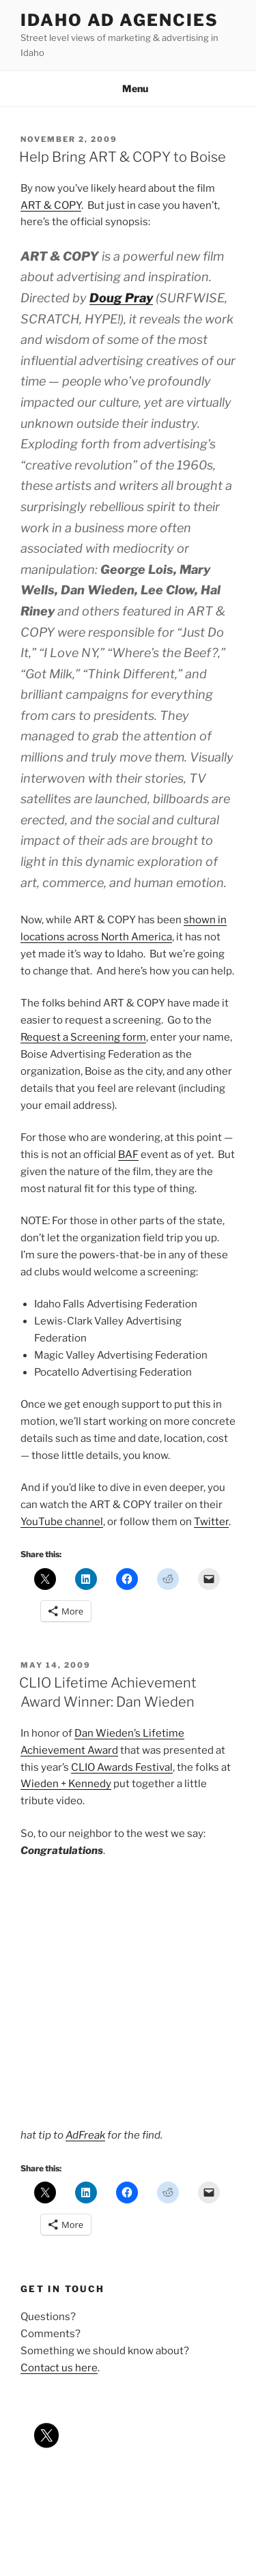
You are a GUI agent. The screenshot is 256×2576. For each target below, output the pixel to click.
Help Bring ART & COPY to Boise (122, 157)
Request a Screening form (83, 1037)
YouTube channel (61, 1522)
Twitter (211, 1522)
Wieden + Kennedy (65, 1784)
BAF (128, 1154)
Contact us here (59, 2368)
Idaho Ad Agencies (119, 20)
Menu (128, 88)
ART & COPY (50, 205)
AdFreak (85, 2135)
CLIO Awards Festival (122, 1767)
